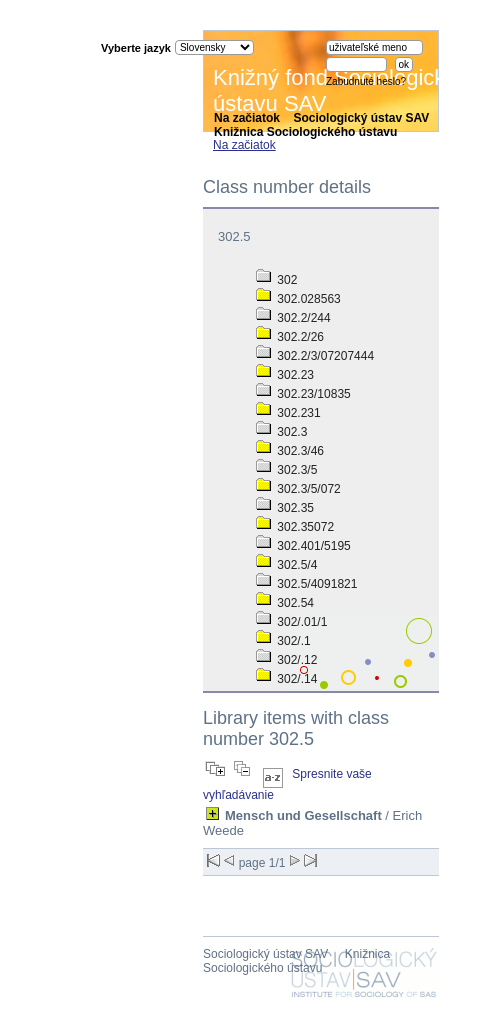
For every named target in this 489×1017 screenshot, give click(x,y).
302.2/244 (293, 318)
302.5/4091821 (306, 584)
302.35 (285, 508)
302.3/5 (286, 470)
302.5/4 (286, 565)
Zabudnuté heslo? (366, 81)
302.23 (285, 375)
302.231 (288, 413)
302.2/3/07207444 (315, 356)
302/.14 (286, 679)
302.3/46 (290, 451)
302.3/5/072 (298, 489)
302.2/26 (290, 337)
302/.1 (283, 641)
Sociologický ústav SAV (361, 118)
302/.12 (286, 660)
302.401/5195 (303, 546)
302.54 (285, 603)
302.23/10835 (303, 394)
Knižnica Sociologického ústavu (305, 132)
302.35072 (295, 527)
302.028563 (298, 299)
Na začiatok (247, 118)
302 (276, 280)
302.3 (281, 432)
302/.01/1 (291, 622)
